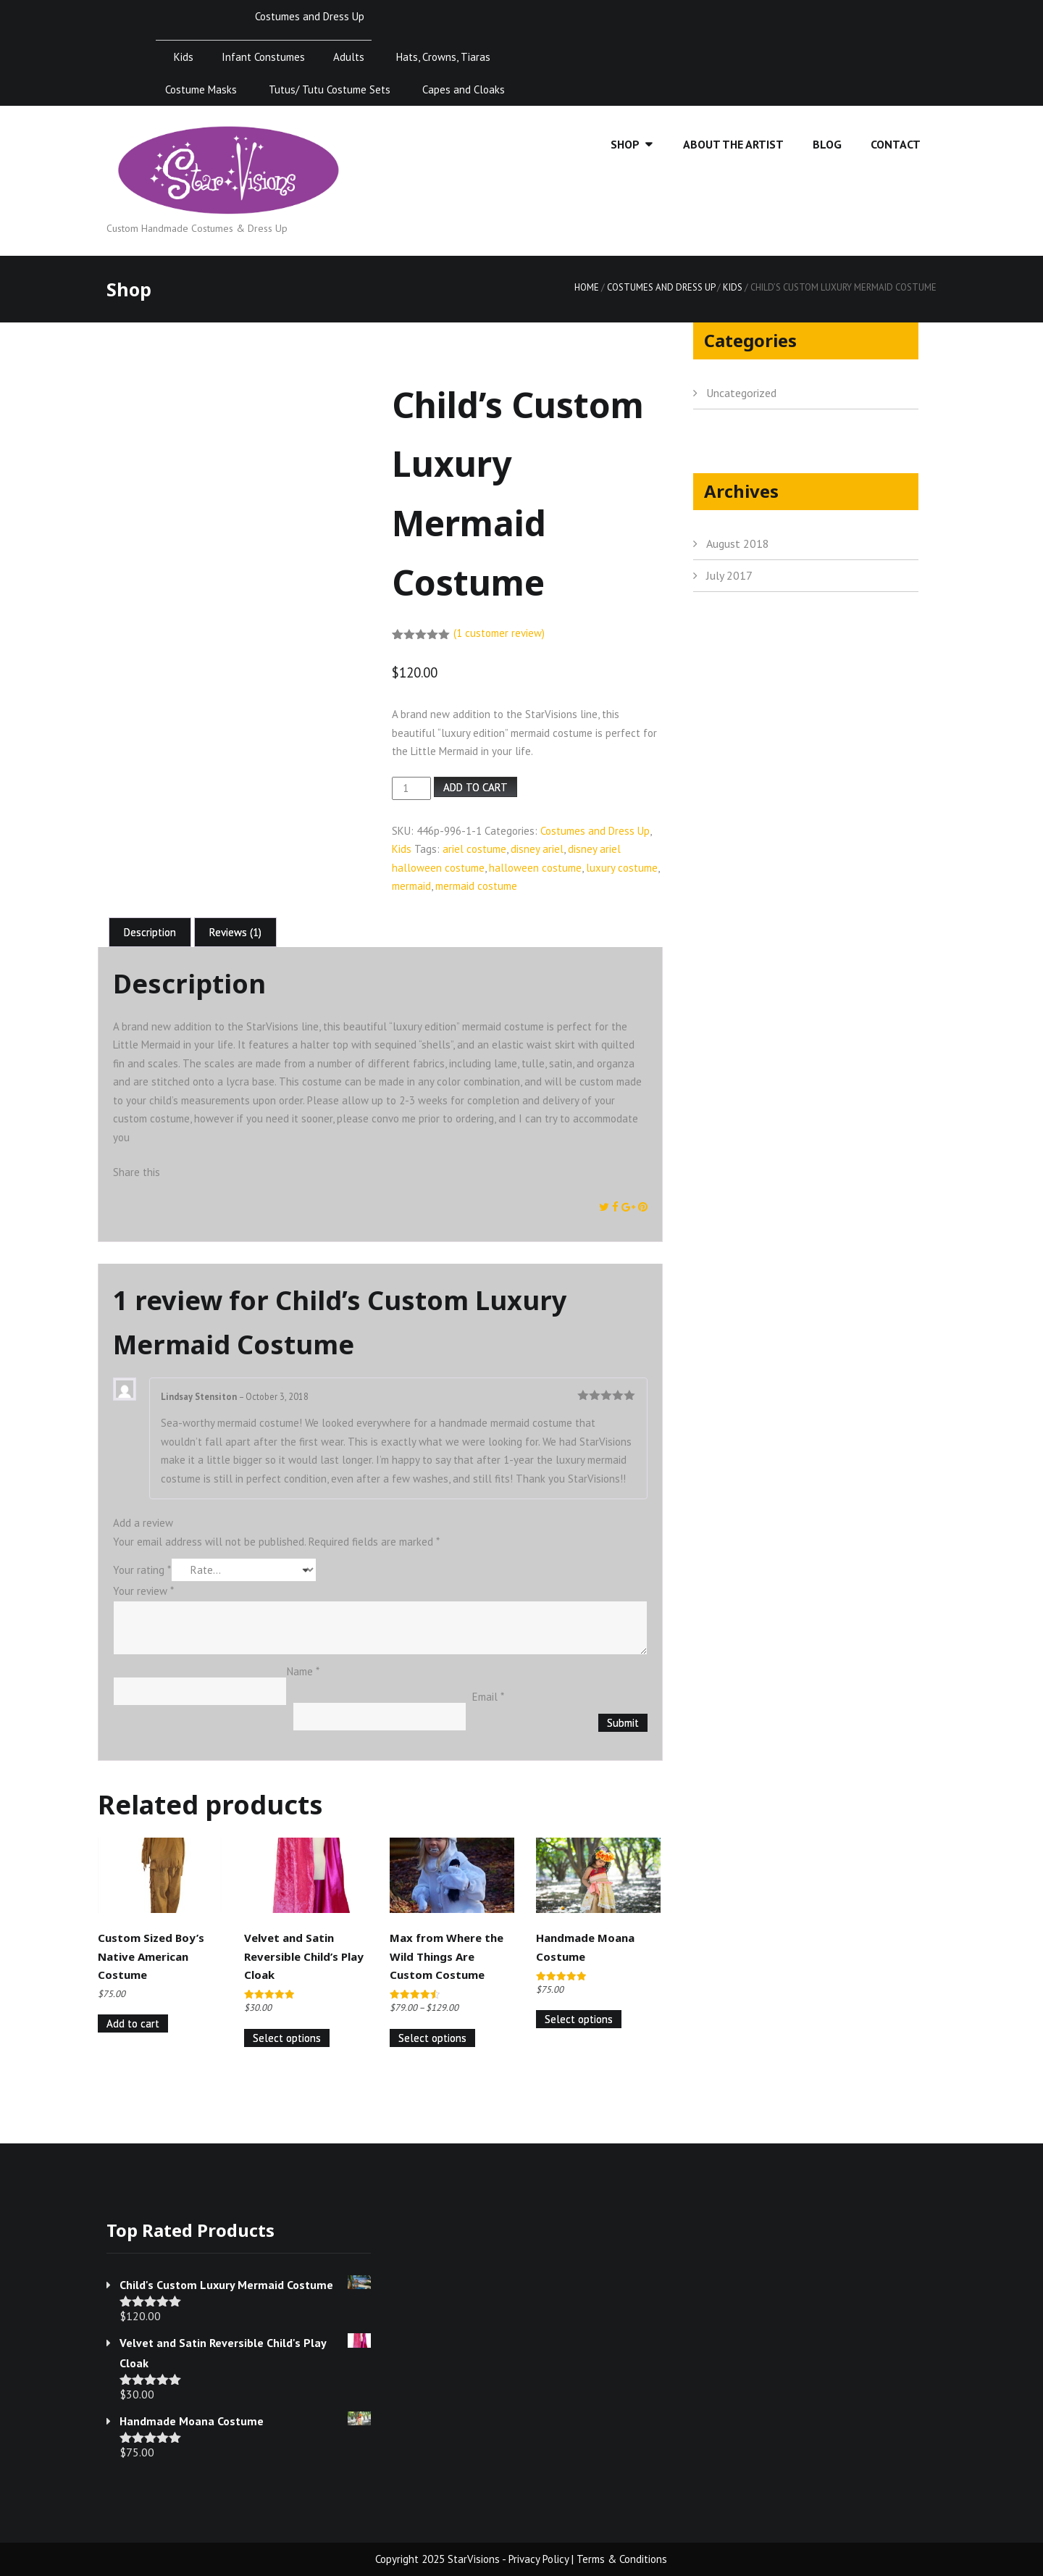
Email (488, 1697)
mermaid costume (476, 886)
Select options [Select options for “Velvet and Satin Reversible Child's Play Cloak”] (287, 2038)
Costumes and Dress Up (309, 16)
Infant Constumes (263, 57)
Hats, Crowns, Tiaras (443, 57)
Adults (348, 57)
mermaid (411, 886)
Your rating (142, 1570)
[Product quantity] (411, 788)
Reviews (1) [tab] (235, 932)
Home (586, 287)
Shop (625, 144)
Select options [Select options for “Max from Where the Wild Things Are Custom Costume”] (432, 2038)
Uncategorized (741, 392)
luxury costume (622, 868)
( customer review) (499, 633)
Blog (827, 144)
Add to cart (475, 787)
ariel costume (474, 849)
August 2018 (737, 543)
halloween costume (535, 868)
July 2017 (729, 575)
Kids (183, 57)
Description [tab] (150, 932)
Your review (143, 1591)
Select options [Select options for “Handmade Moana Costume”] (579, 2019)
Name (303, 1671)
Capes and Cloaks (463, 89)
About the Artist (733, 144)
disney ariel (537, 849)
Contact (896, 144)
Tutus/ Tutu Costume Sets (329, 89)
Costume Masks (201, 89)
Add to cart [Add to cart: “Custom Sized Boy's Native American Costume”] (132, 2023)
